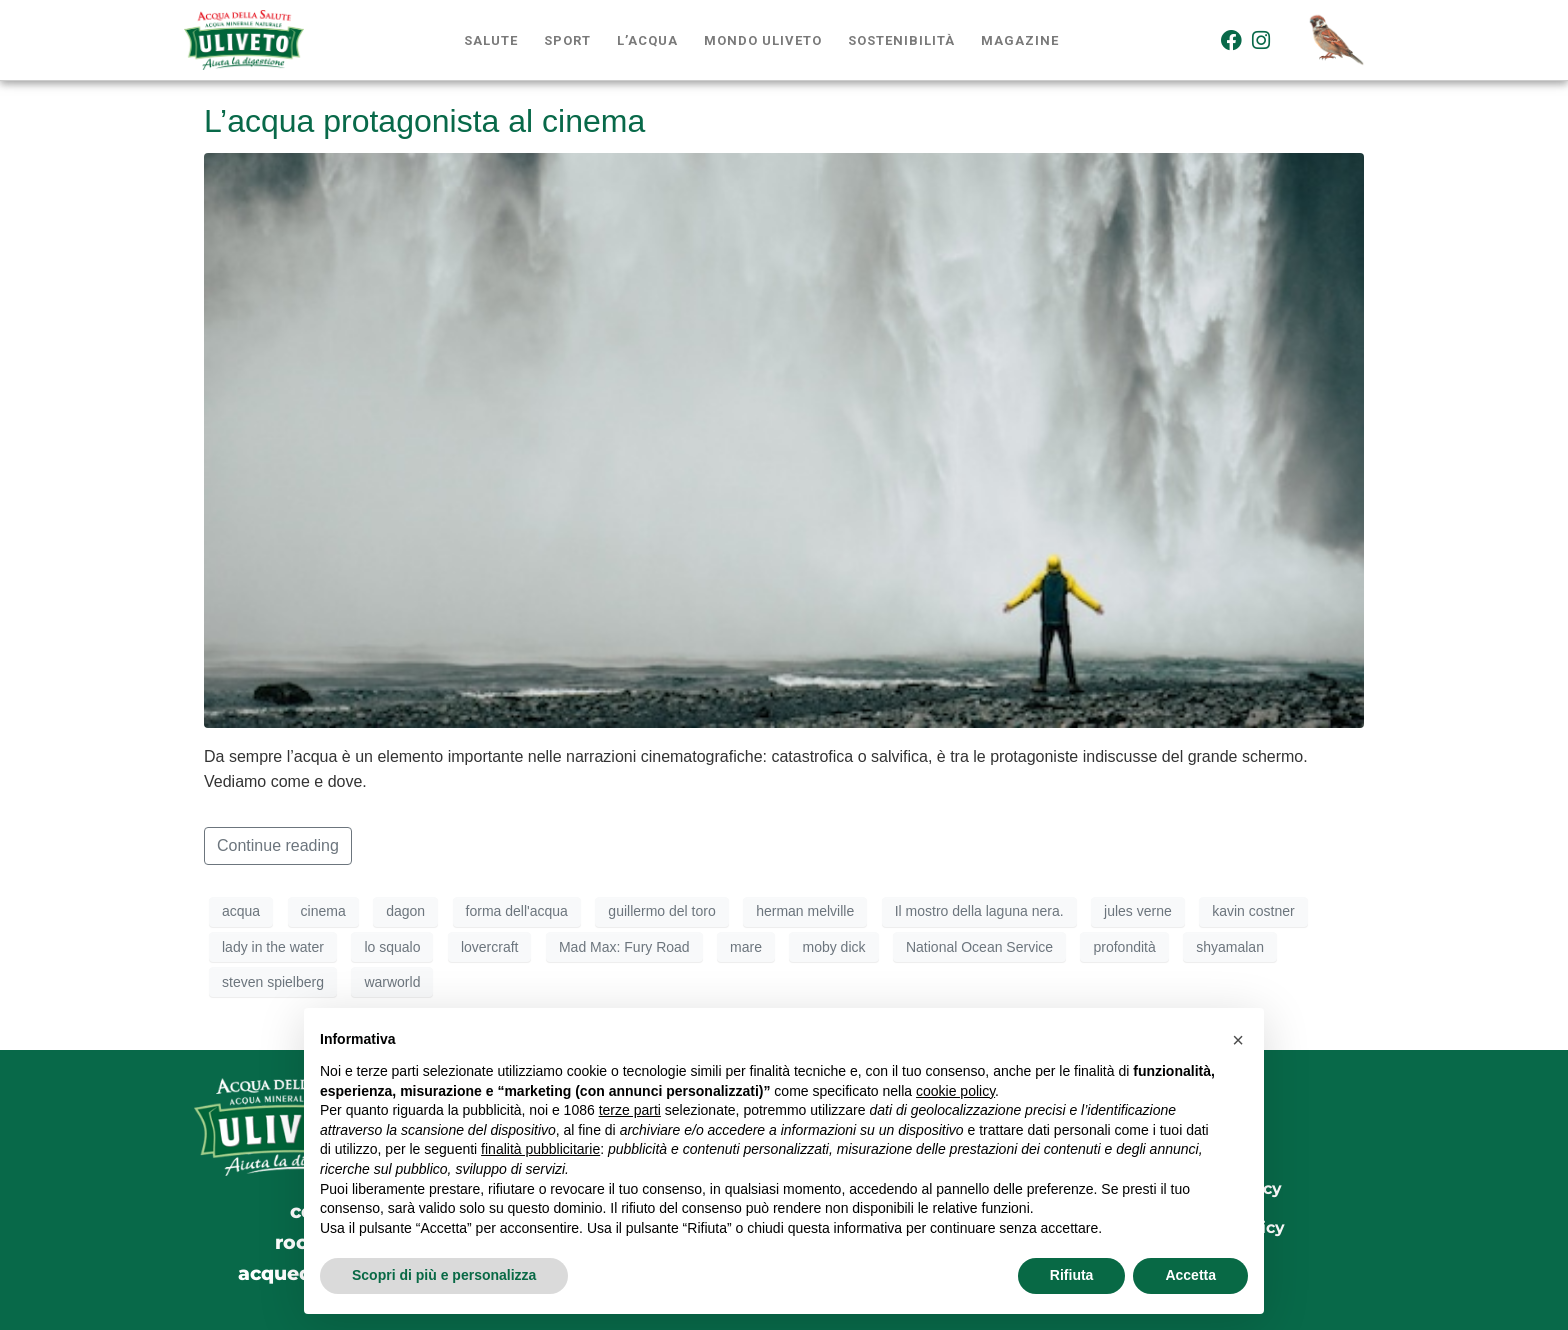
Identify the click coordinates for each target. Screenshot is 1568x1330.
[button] (1238, 1040)
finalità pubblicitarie (540, 1149)
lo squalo (392, 947)
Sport (567, 40)
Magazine (1020, 40)
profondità (1124, 947)
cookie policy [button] (955, 1091)
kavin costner (1253, 911)
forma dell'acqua (517, 911)
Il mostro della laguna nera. (979, 911)
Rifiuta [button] (1072, 1275)
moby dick (833, 947)
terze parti (630, 1110)
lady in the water (273, 947)
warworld (392, 982)
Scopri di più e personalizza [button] (444, 1275)
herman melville (805, 911)
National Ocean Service (979, 947)
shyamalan (1230, 947)
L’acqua (647, 40)
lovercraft (490, 947)
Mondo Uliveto (763, 40)
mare (746, 947)
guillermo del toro (661, 911)
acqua (241, 911)
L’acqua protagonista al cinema (424, 121)
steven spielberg (273, 982)
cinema (323, 911)
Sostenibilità (901, 40)
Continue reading (278, 845)
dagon (405, 911)
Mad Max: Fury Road (624, 947)
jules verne (1138, 911)
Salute (491, 40)
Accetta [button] (1190, 1275)
